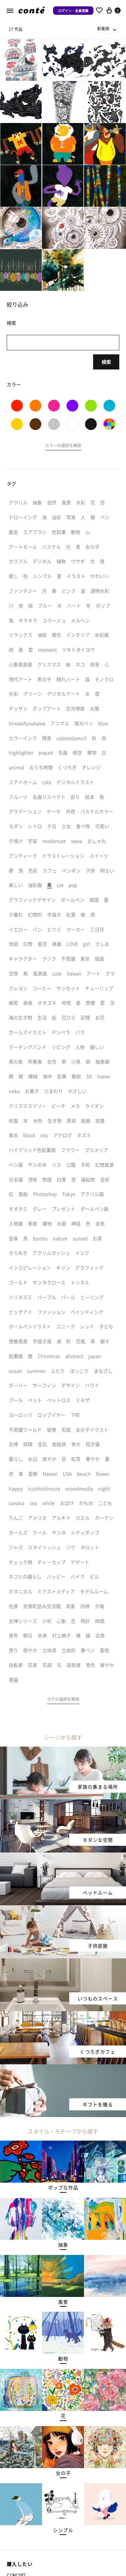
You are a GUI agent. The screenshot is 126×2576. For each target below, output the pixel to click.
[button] (63, 446)
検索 (106, 361)
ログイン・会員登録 (73, 10)
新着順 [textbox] (103, 28)
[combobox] (107, 29)
